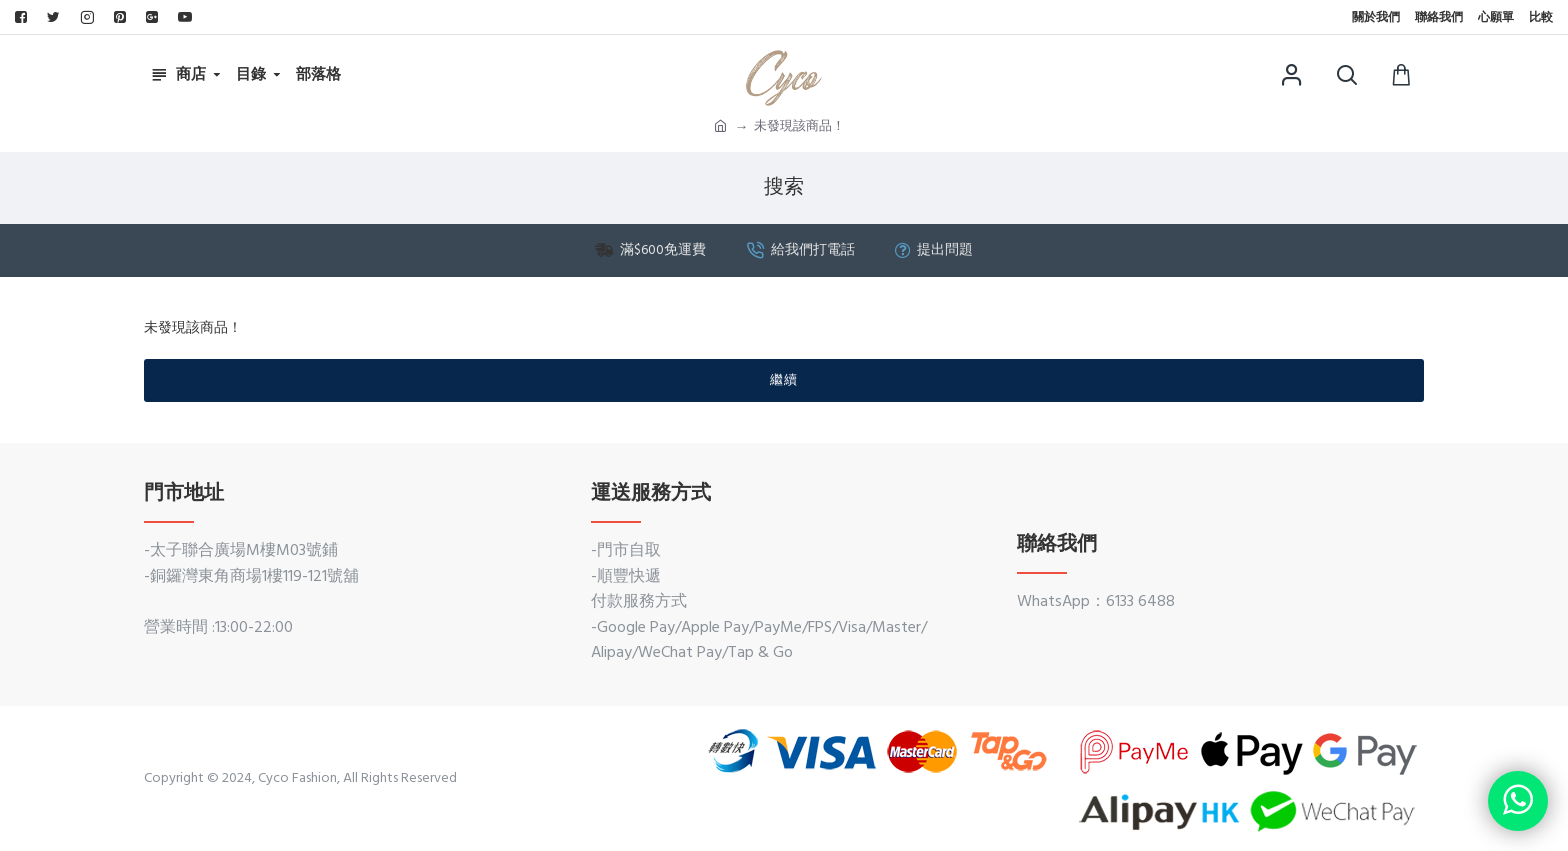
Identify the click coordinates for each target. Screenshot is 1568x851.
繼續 (784, 380)
